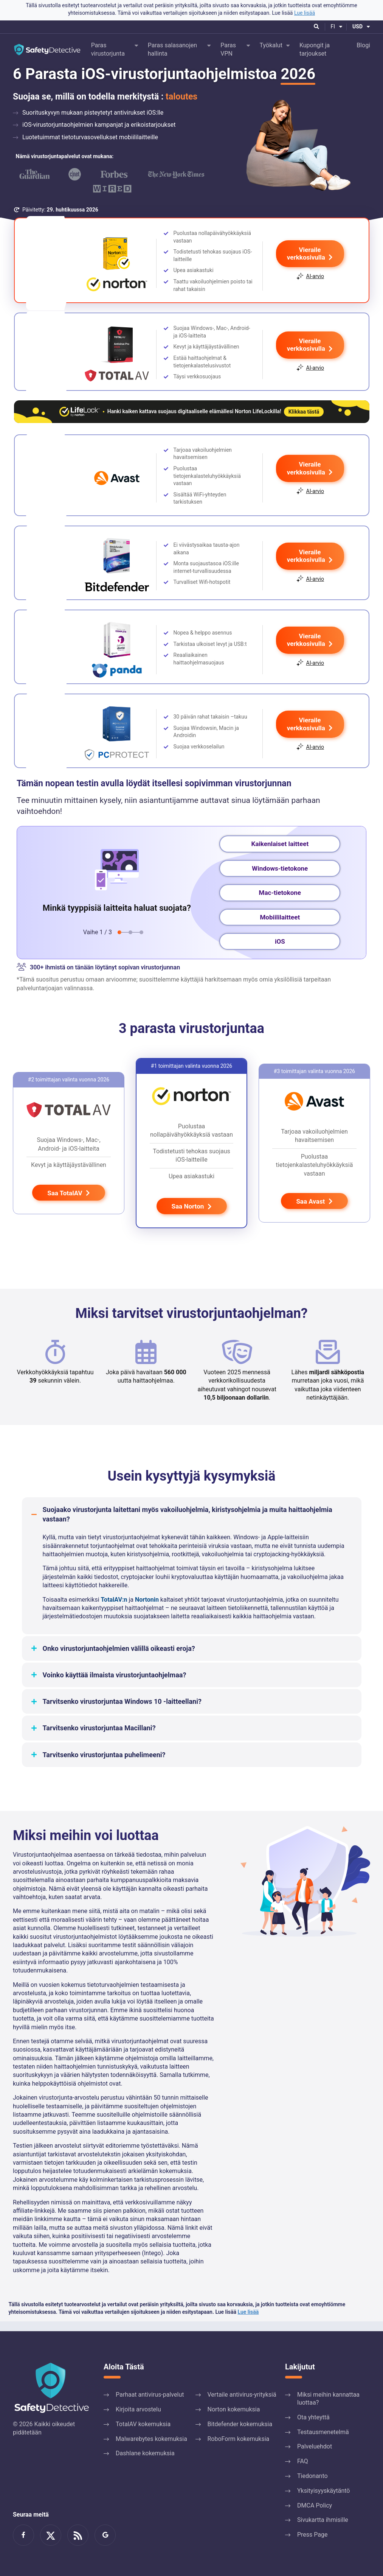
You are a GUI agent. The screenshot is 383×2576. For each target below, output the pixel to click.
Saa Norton (192, 1216)
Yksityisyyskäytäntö (323, 2490)
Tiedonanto (312, 2476)
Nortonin (147, 1609)
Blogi (363, 45)
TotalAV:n (114, 1609)
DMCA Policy (314, 2505)
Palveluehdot (314, 2446)
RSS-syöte (78, 2535)
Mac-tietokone (280, 902)
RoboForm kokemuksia (239, 2438)
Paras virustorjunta (108, 49)
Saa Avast (314, 1211)
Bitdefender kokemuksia (240, 2424)
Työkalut (271, 45)
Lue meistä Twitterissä (51, 2535)
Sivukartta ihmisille (322, 2520)
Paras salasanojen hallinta (172, 49)
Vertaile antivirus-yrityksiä (242, 2394)
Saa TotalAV (68, 1203)
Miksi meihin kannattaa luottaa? (328, 2398)
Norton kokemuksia (234, 2409)
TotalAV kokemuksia (143, 2424)
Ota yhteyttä (313, 2417)
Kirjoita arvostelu (138, 2409)
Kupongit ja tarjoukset (314, 49)
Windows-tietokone (280, 878)
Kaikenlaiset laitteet (280, 853)
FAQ (302, 2461)
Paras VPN (228, 49)
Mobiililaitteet (280, 927)
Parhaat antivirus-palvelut (150, 2394)
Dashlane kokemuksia (145, 2453)
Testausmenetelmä (323, 2432)
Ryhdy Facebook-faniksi (23, 2535)
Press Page (312, 2534)
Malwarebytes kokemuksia (151, 2438)
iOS (280, 951)
